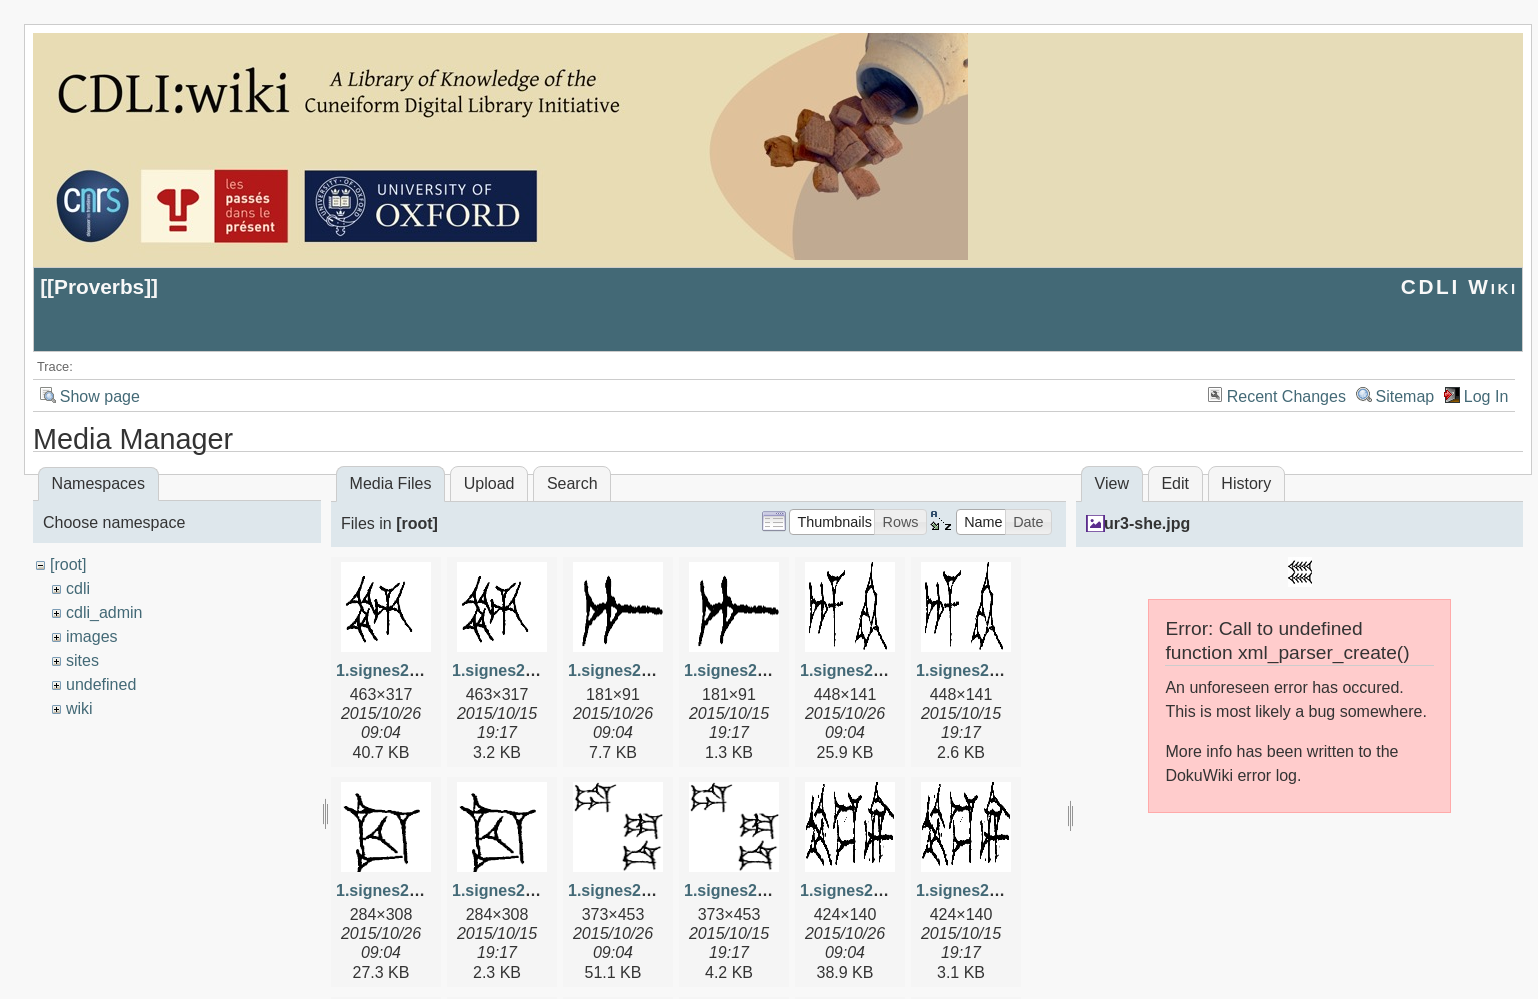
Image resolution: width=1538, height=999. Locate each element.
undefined (101, 684)
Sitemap (1405, 396)
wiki (79, 708)
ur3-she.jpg (1147, 523)
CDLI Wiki (1459, 286)
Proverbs (99, 286)
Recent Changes (1286, 396)
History (1246, 483)
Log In (1486, 396)
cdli (78, 588)
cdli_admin (104, 612)
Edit (1175, 483)
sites (82, 660)
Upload (489, 483)
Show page (100, 396)
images (92, 636)
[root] (68, 564)
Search (572, 483)
